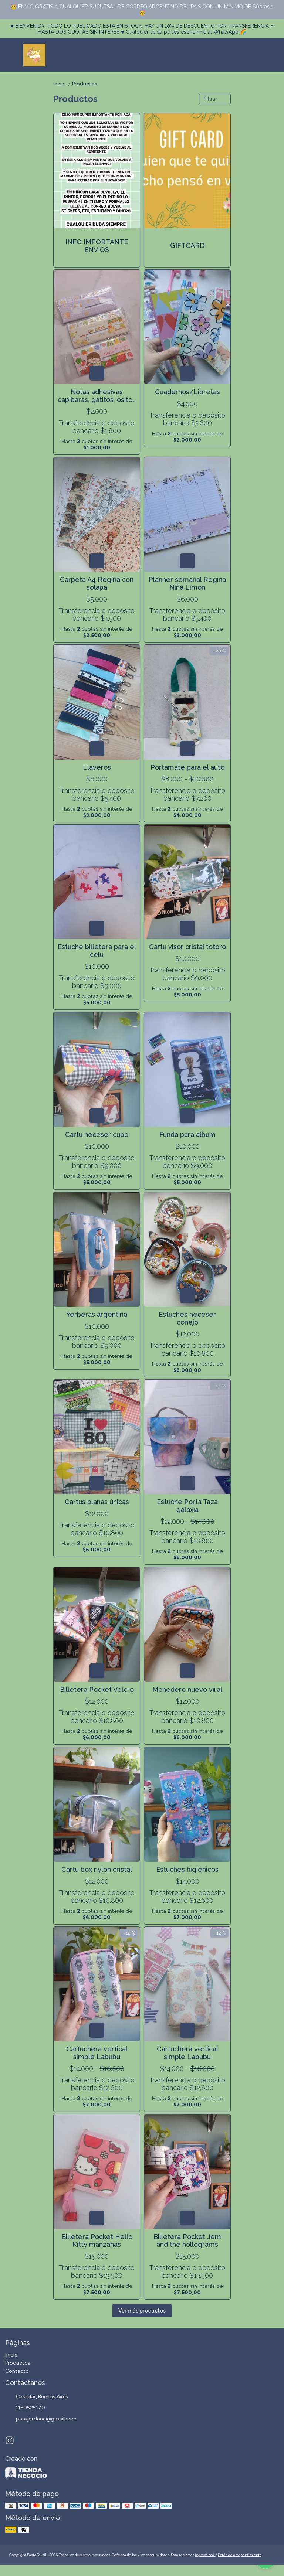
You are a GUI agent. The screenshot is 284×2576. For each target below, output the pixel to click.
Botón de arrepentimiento (239, 2554)
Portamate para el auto (187, 767)
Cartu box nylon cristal (96, 1869)
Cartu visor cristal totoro (187, 947)
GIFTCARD (187, 245)
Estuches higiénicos (187, 1869)
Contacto (17, 2371)
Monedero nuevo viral (187, 1689)
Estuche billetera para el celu (97, 950)
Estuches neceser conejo (187, 1318)
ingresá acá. (205, 2554)
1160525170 (25, 2408)
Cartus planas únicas (97, 1502)
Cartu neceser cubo (96, 1134)
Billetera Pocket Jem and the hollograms (187, 2240)
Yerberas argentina (96, 1314)
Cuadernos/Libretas (187, 392)
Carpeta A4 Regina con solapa (96, 583)
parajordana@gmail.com (41, 2419)
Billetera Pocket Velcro (97, 1689)
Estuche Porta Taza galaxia (187, 1505)
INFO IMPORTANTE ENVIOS (96, 245)
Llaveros (97, 767)
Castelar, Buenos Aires (36, 2397)
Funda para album (187, 1134)
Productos (84, 84)
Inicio (62, 84)
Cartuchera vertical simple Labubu (97, 2053)
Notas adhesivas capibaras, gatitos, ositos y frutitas (97, 396)
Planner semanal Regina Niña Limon (187, 583)
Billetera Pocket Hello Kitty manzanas (96, 2240)
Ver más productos (142, 2311)
